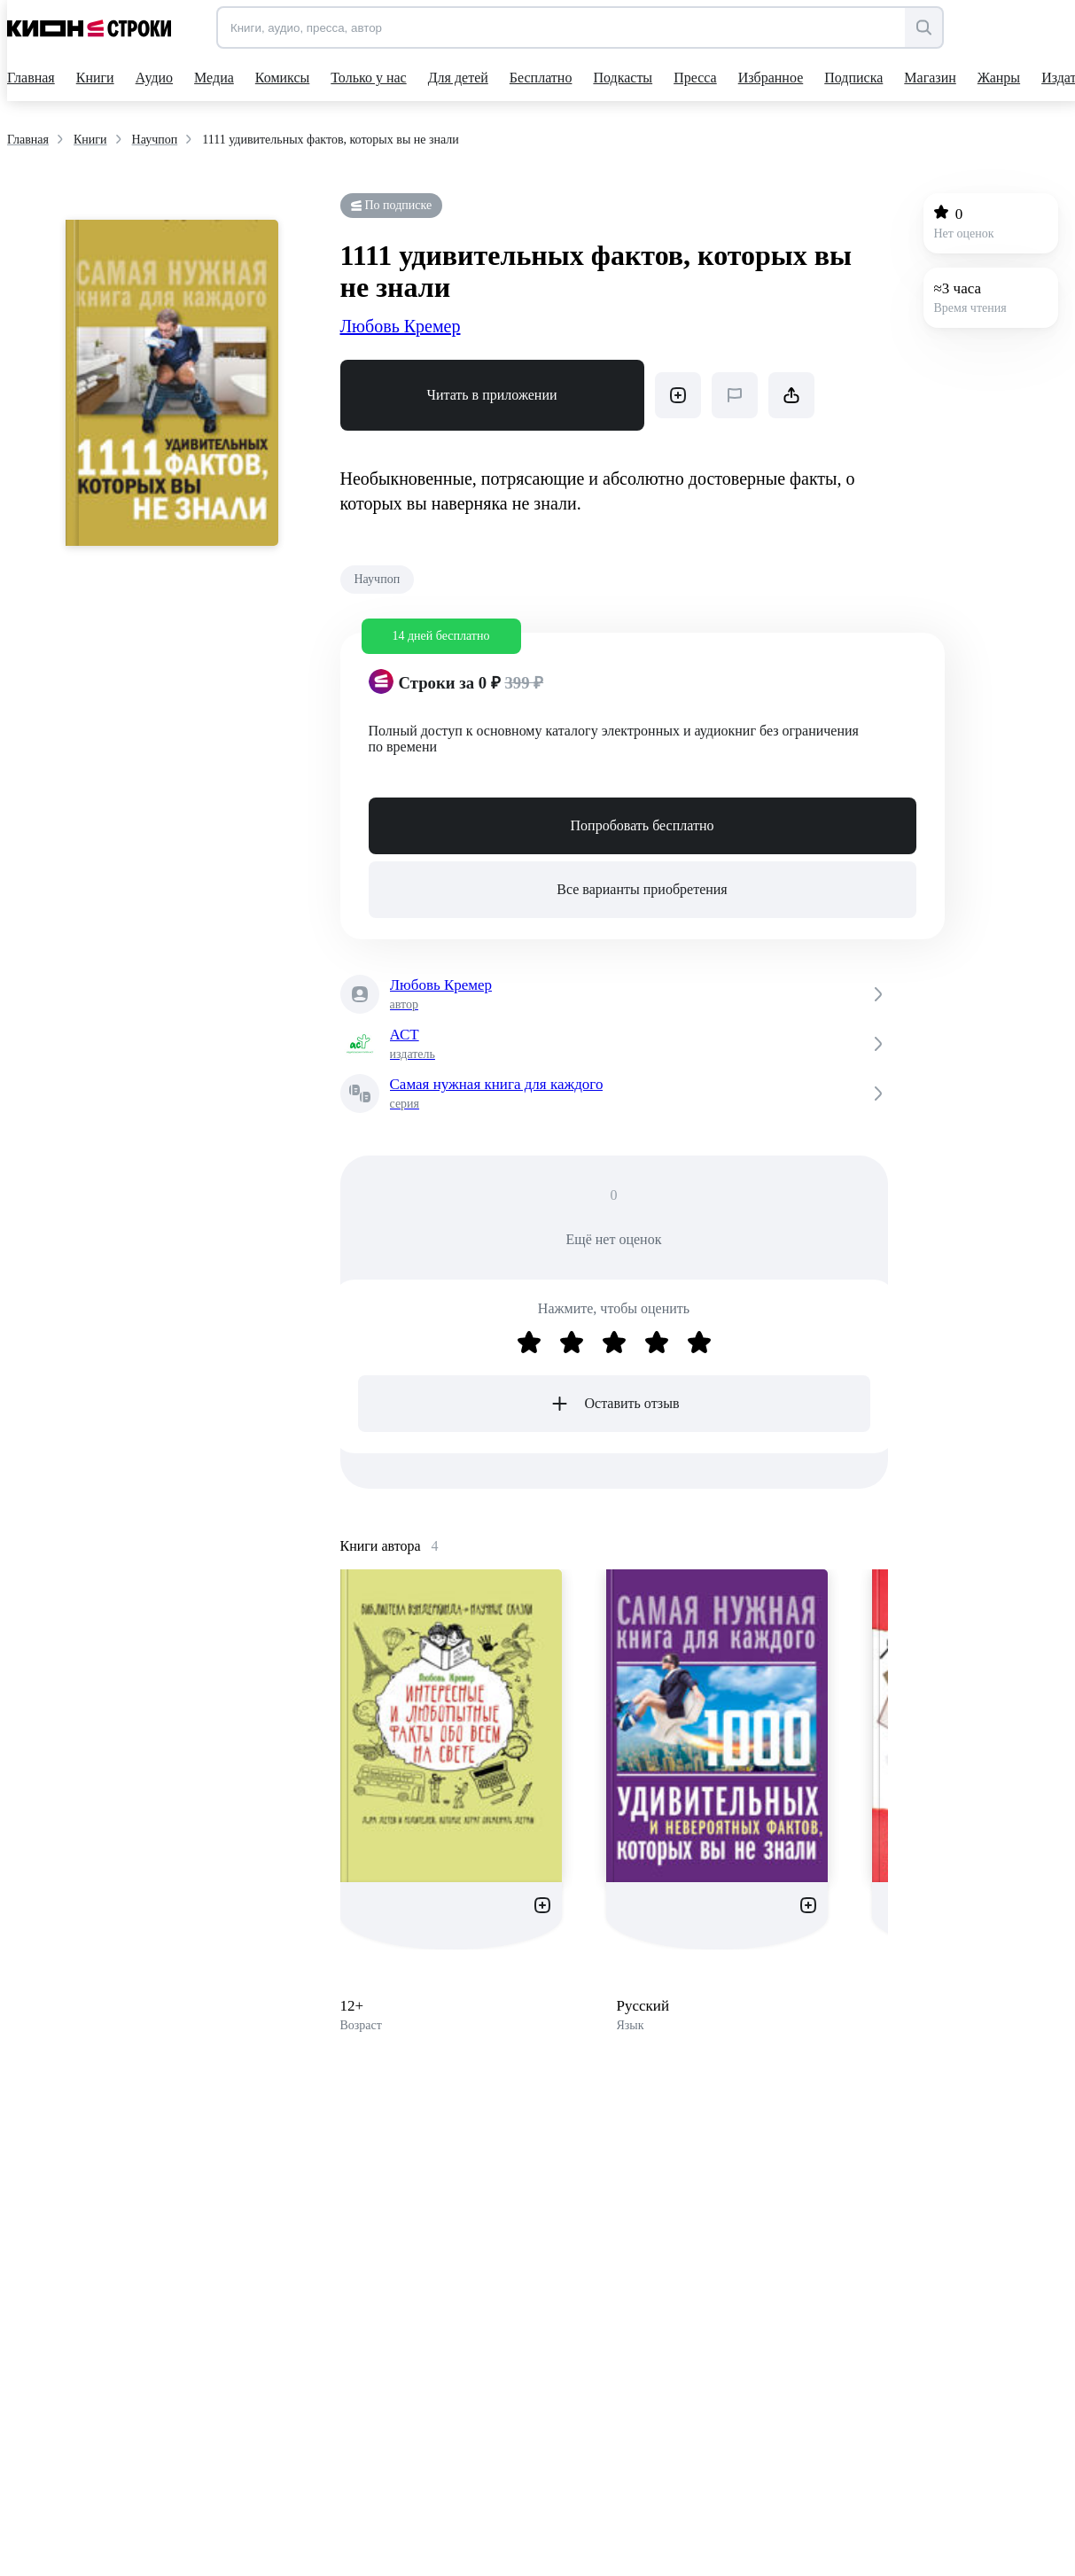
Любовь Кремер (400, 326)
